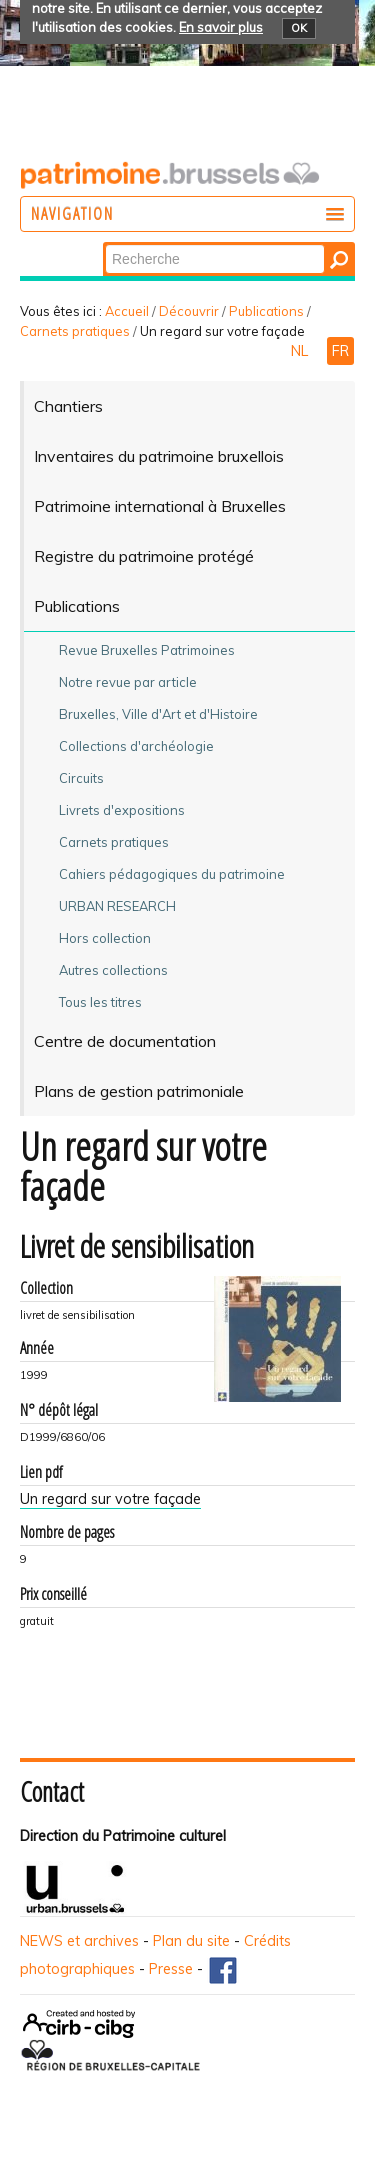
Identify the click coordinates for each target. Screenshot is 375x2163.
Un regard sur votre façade (110, 1499)
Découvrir (189, 311)
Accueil (127, 311)
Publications (266, 311)
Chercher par (104, 243)
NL (301, 351)
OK (299, 28)
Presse (171, 1969)
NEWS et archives (79, 1941)
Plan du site (191, 1941)
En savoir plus (221, 27)
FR (340, 351)
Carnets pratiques (75, 331)
